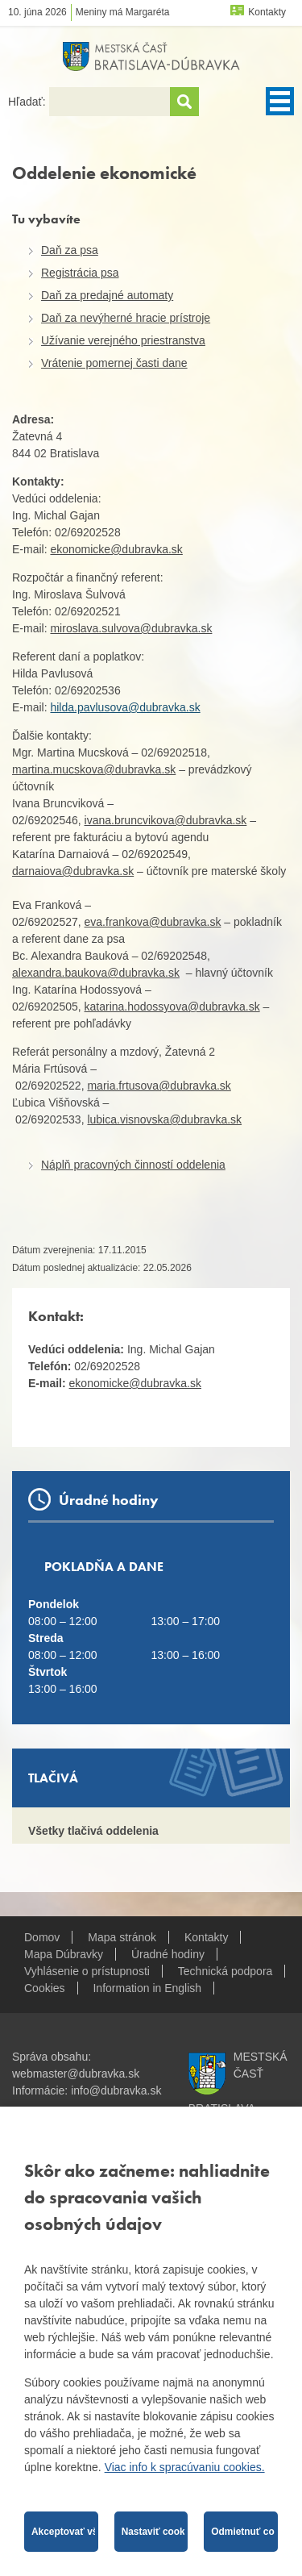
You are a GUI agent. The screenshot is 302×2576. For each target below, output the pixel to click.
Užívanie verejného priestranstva (123, 340)
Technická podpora (225, 1971)
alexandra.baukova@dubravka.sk (96, 972)
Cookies (44, 1988)
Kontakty (267, 12)
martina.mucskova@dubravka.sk (94, 769)
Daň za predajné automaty (107, 295)
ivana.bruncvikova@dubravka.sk (166, 820)
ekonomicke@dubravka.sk (116, 549)
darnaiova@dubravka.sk (73, 871)
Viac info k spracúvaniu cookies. (185, 2467)
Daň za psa (69, 250)
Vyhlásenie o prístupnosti (87, 1971)
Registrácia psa (80, 272)
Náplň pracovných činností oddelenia (133, 1164)
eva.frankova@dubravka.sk (153, 921)
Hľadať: (28, 101)
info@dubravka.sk (116, 2090)
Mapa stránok (122, 1937)
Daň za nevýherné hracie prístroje (125, 317)
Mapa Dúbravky (63, 1954)
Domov (42, 1937)
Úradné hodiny (168, 1954)
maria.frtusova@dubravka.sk (158, 1085)
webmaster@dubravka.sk (75, 2073)
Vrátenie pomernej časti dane (114, 362)
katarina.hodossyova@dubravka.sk (172, 1006)
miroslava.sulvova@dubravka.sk (131, 628)
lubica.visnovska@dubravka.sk (164, 1119)
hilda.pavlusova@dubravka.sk (125, 707)
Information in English (147, 1988)
